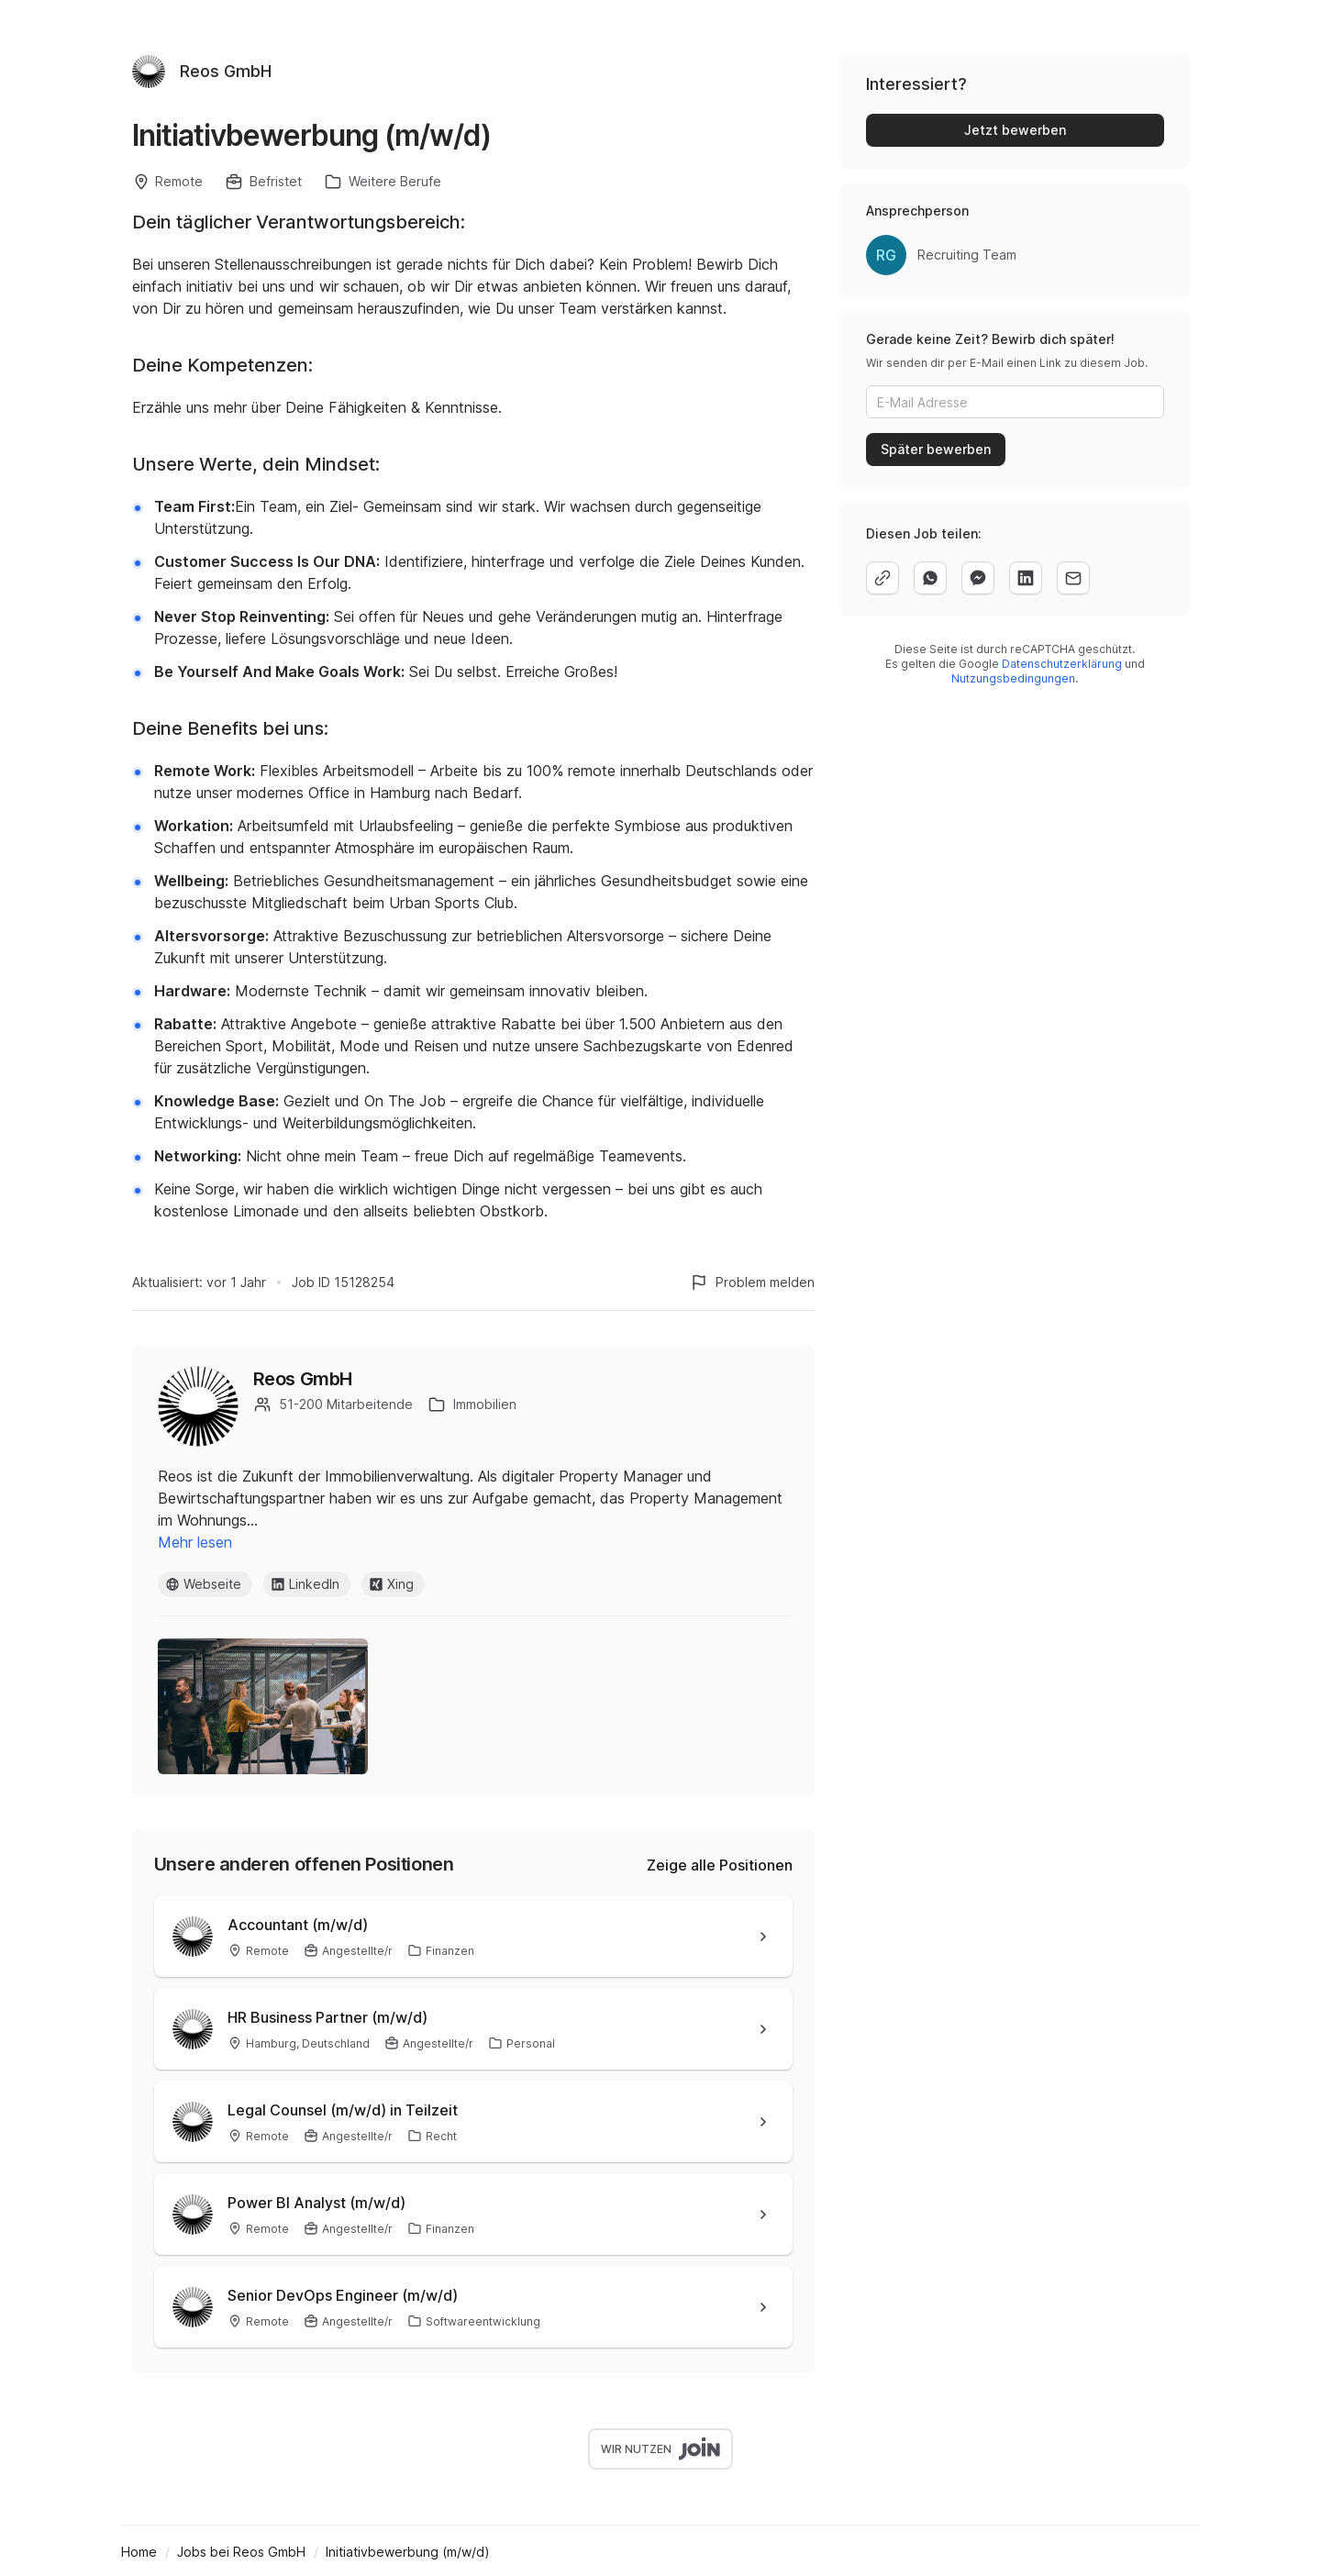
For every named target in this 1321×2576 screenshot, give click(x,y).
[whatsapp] (930, 577)
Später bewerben (936, 449)
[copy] (882, 577)
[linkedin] (1025, 577)
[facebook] (977, 577)
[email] (1073, 577)
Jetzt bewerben (1015, 130)
